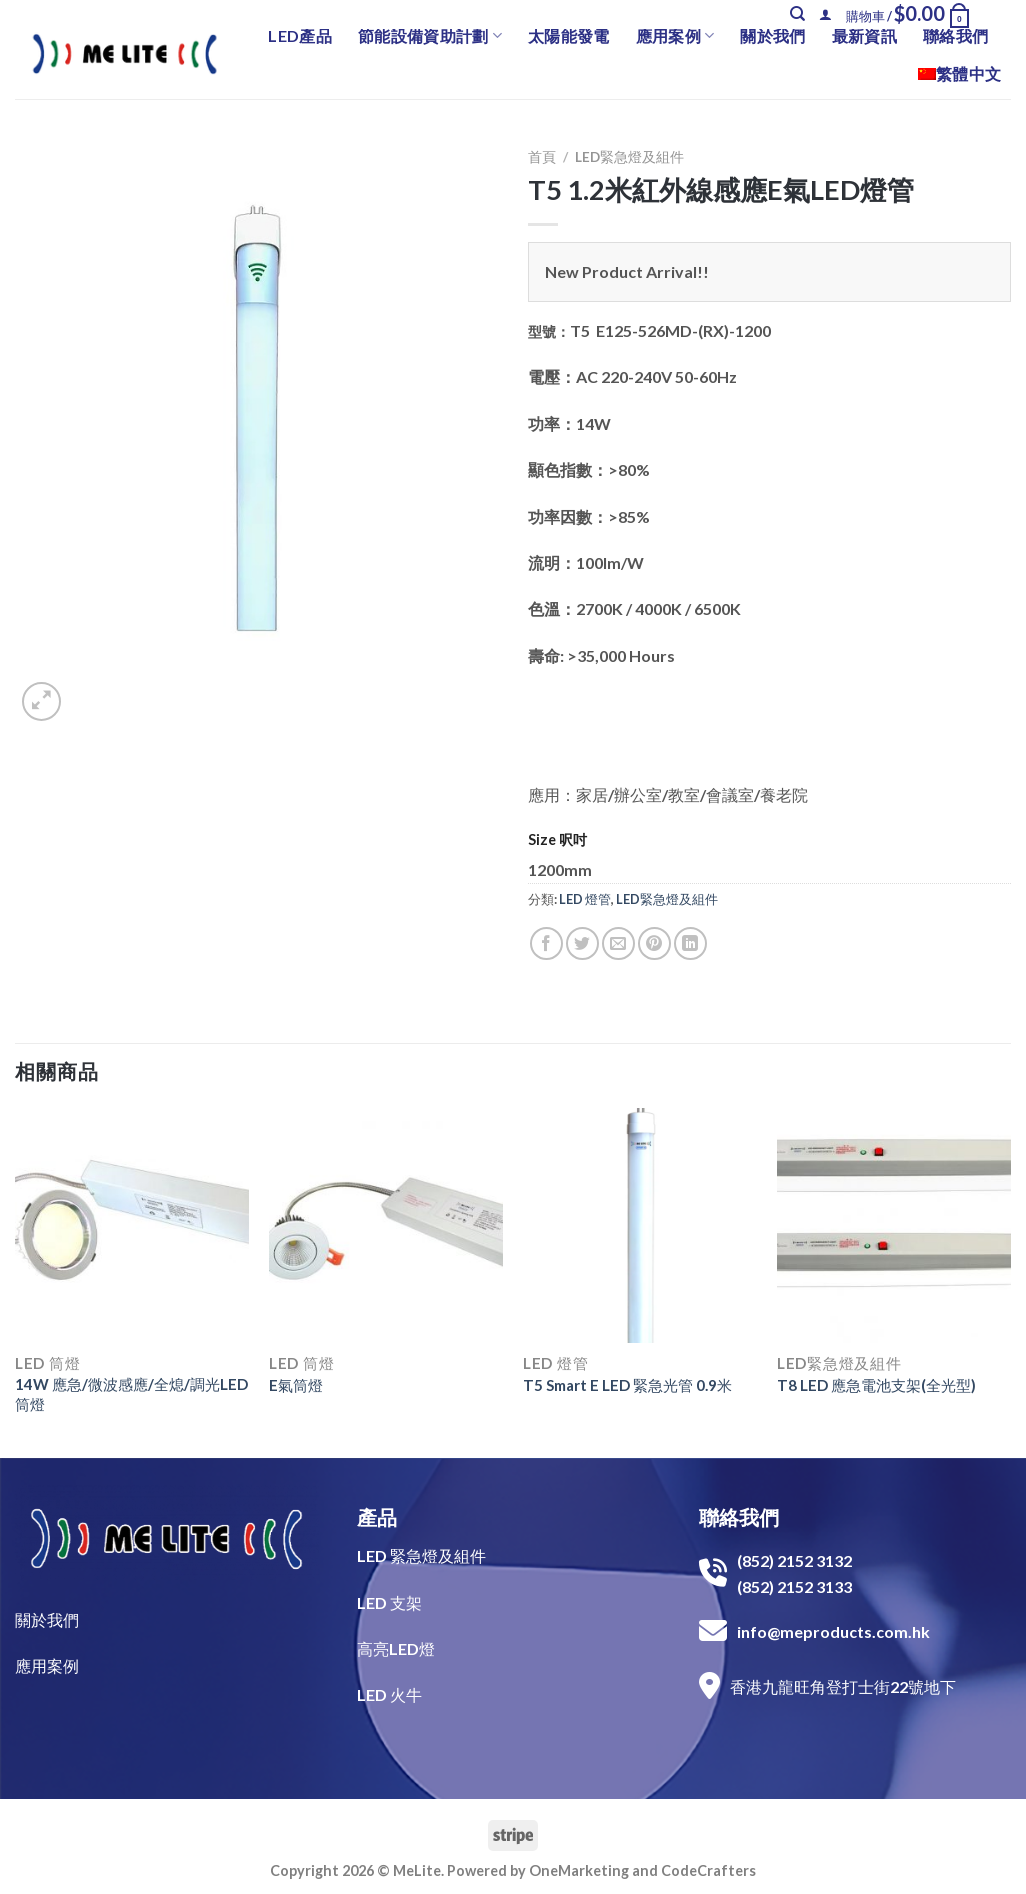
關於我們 (772, 35)
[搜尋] (797, 14)
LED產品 (300, 35)
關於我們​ (47, 1619)
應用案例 (675, 36)
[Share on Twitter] (582, 943)
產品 (377, 1517)
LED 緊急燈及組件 (421, 1555)
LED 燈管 (585, 899)
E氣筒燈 (296, 1385)
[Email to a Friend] (618, 943)
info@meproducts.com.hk (833, 1631)
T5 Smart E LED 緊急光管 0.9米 (627, 1385)
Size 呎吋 (557, 839)
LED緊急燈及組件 (629, 157)
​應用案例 (47, 1665)
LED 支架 (389, 1602)
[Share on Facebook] (546, 943)
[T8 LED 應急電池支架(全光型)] (894, 1225)
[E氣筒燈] (386, 1225)
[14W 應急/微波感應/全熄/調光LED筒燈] (132, 1225)
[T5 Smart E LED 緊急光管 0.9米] (640, 1225)
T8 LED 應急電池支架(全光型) (876, 1385)
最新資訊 (864, 35)
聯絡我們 (955, 35)
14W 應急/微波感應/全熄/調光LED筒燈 (131, 1394)
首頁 (542, 157)
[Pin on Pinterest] (654, 943)
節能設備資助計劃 (430, 36)
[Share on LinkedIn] (690, 943)
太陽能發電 (569, 35)
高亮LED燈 (396, 1648)
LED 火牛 (389, 1694)
